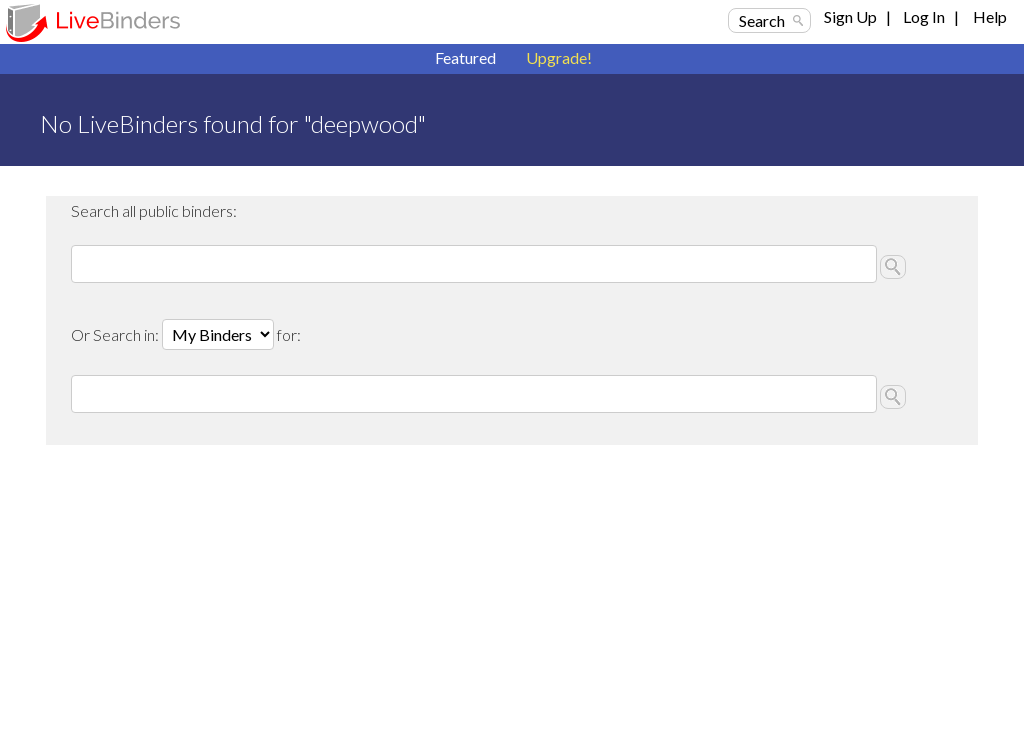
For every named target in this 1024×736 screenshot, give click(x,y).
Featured (465, 57)
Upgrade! (559, 57)
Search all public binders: (154, 210)
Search (762, 20)
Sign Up (850, 16)
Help (990, 16)
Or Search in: (116, 334)
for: (289, 334)
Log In (924, 16)
